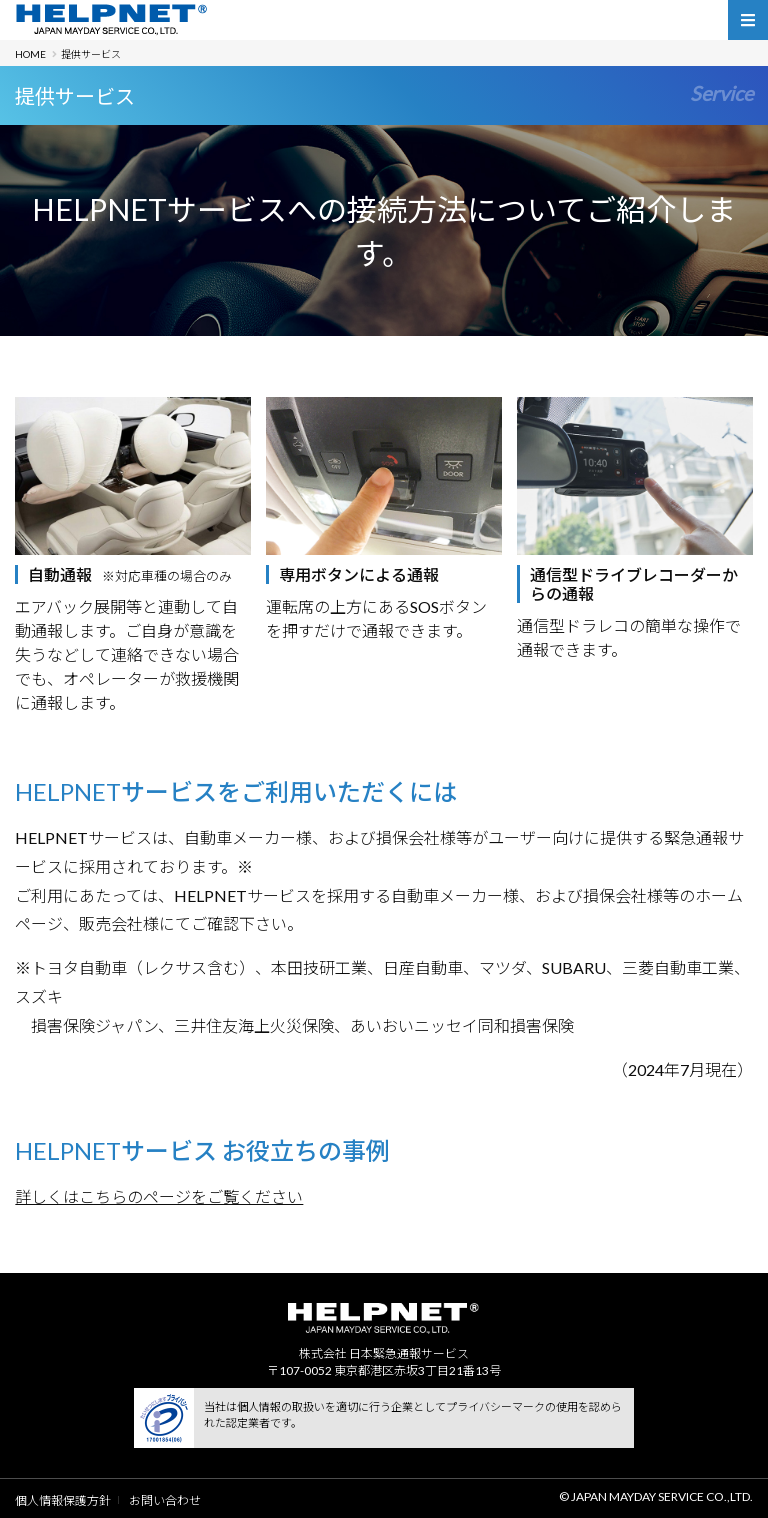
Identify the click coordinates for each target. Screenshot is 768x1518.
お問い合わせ (165, 1500)
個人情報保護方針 (63, 1500)
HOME (30, 54)
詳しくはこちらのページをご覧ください (159, 1196)
